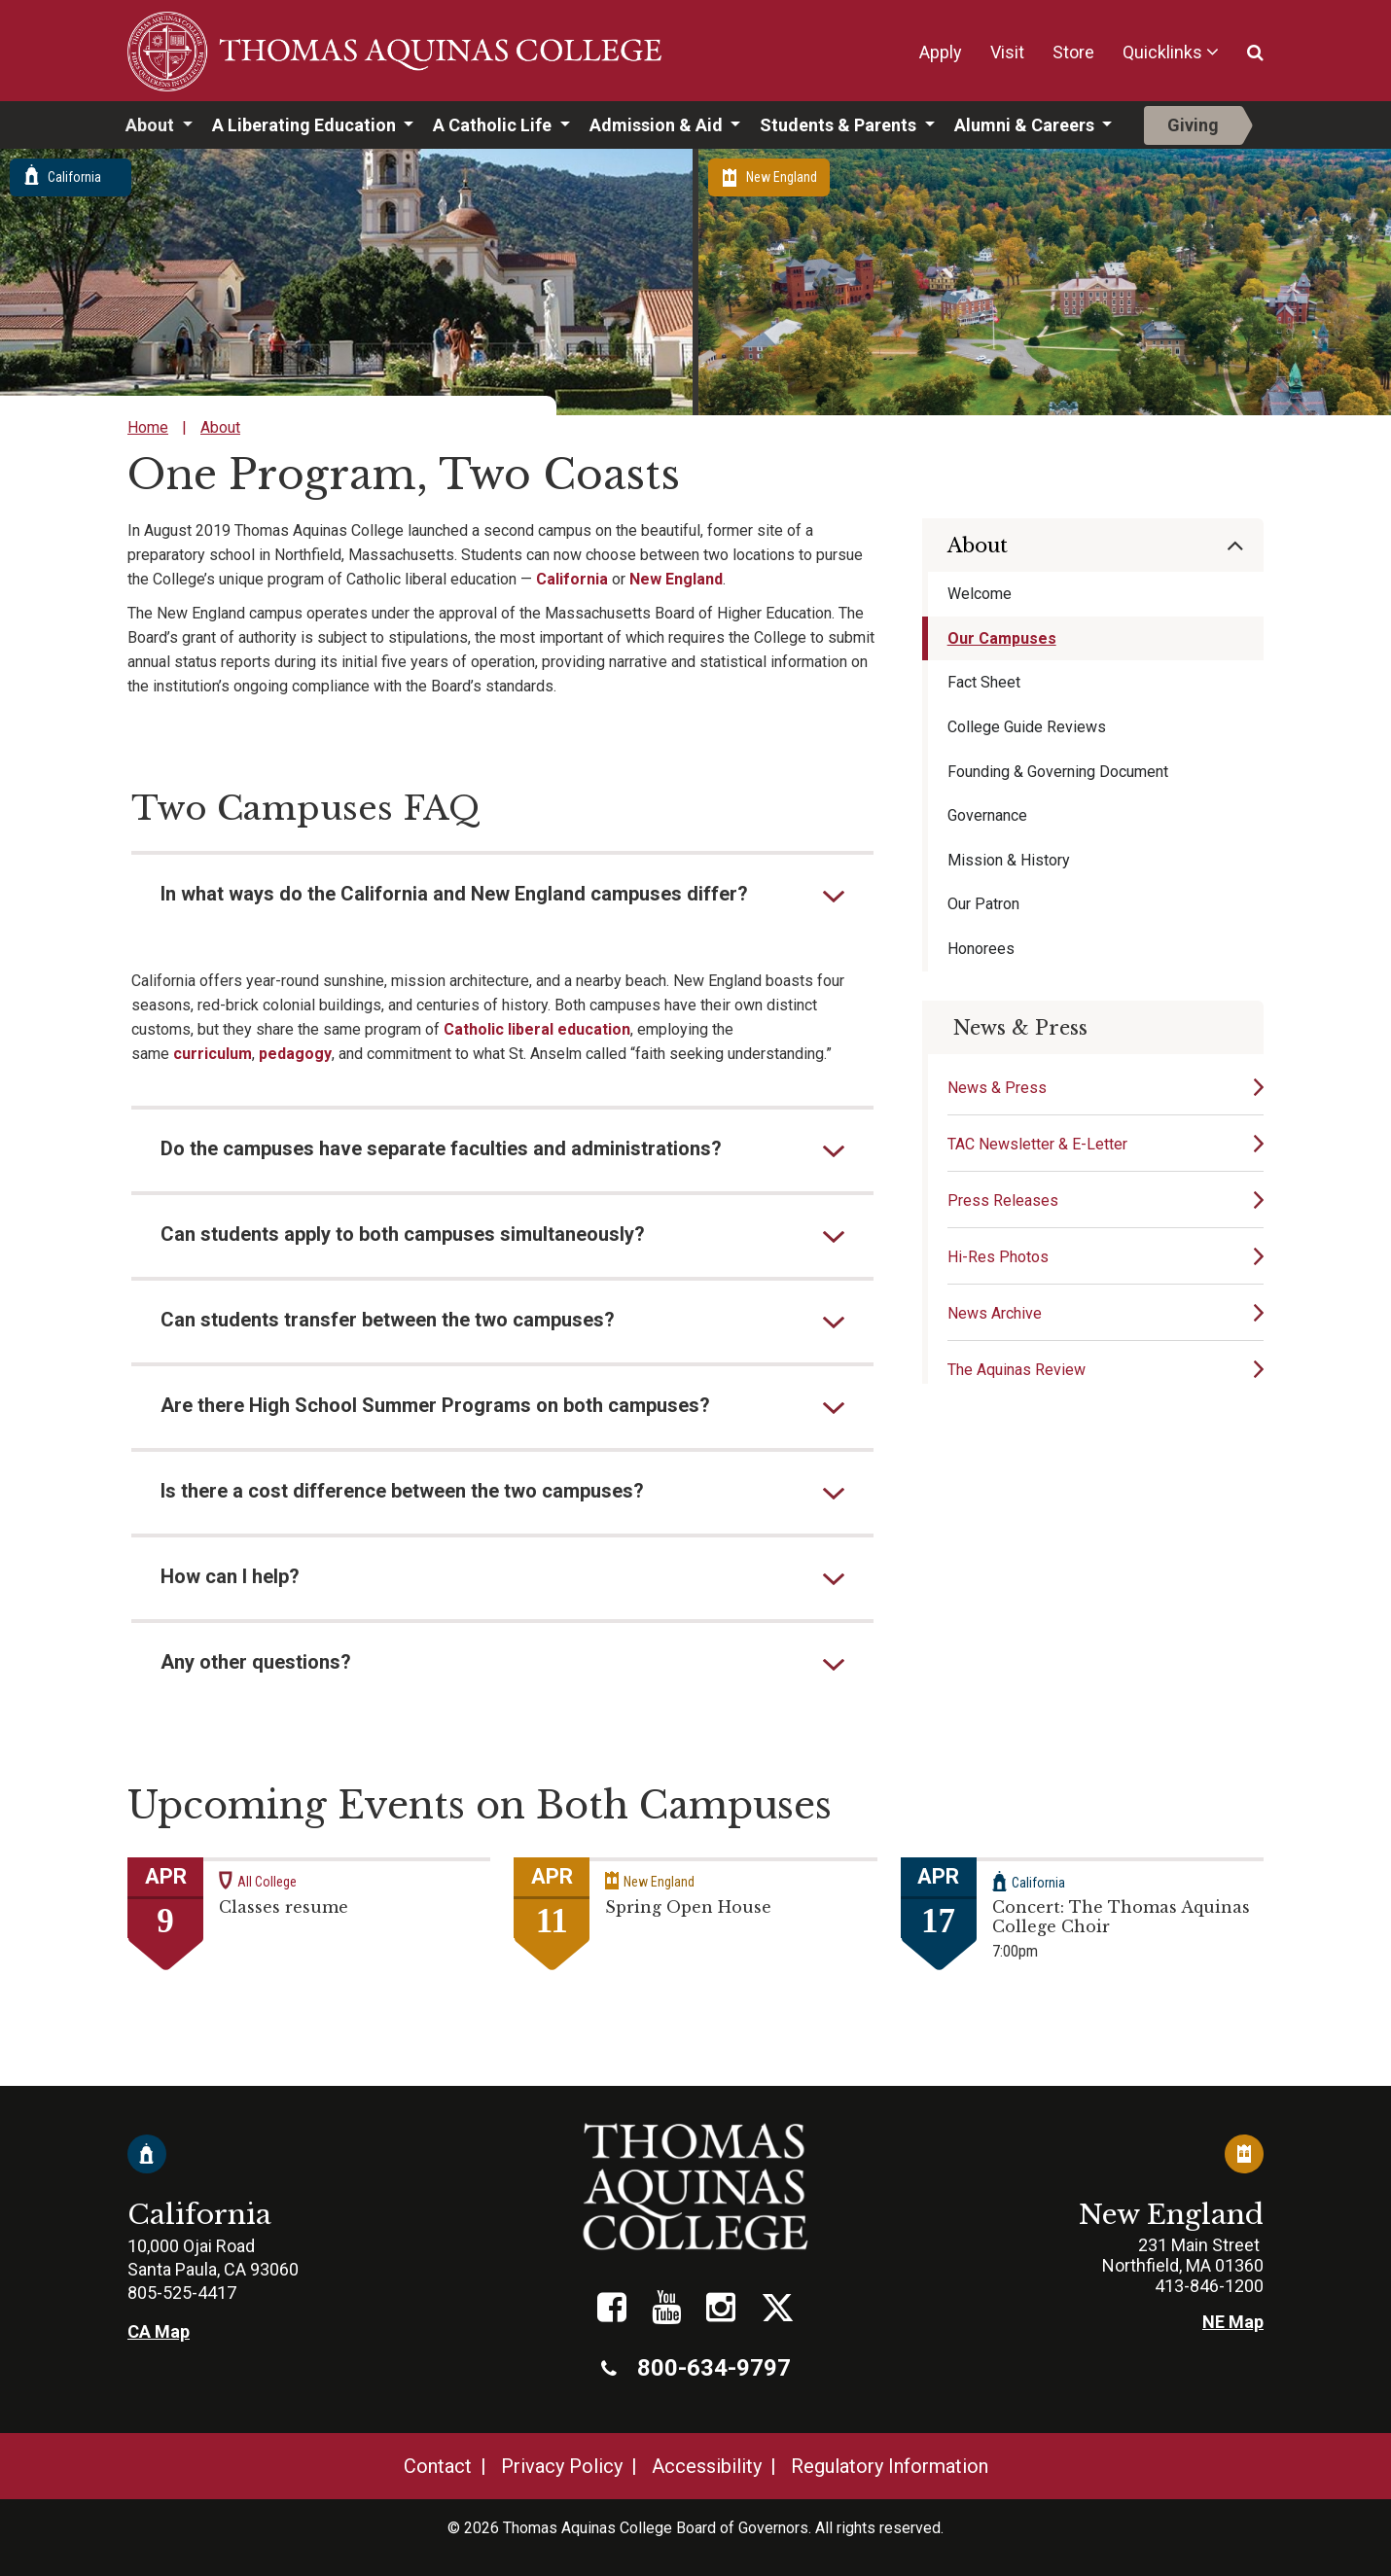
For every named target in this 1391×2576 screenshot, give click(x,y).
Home (147, 427)
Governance (987, 815)
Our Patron (983, 904)
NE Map (1233, 2321)
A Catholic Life (494, 125)
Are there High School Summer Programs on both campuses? (435, 1405)
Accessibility (707, 2466)
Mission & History (1008, 860)
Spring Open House (688, 1907)
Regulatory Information (889, 2466)
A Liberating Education (306, 125)
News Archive (994, 1313)
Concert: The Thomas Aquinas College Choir (1121, 1916)
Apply (940, 52)
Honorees (981, 948)
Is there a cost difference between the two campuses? (402, 1490)
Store (1073, 52)
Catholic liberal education (537, 1029)
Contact (438, 2466)
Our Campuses (1001, 638)
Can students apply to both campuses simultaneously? (402, 1234)
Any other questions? (255, 1662)
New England (676, 579)
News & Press (997, 1087)
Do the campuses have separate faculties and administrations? (441, 1148)
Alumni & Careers (1026, 125)
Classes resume (283, 1907)
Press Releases (1002, 1200)
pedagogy (295, 1053)
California (572, 579)
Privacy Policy (562, 2466)
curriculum (212, 1053)
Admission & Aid (658, 125)
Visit (1007, 52)
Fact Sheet (983, 682)
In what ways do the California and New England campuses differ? (454, 893)
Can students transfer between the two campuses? (387, 1319)
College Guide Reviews (1026, 727)
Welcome (979, 593)
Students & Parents (840, 125)
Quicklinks (1162, 52)
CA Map (158, 2331)
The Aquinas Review (1016, 1369)
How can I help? (230, 1576)
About (151, 125)
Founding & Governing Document (1057, 771)
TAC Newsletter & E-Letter (1037, 1144)
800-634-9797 (696, 2368)
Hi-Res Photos (998, 1257)
